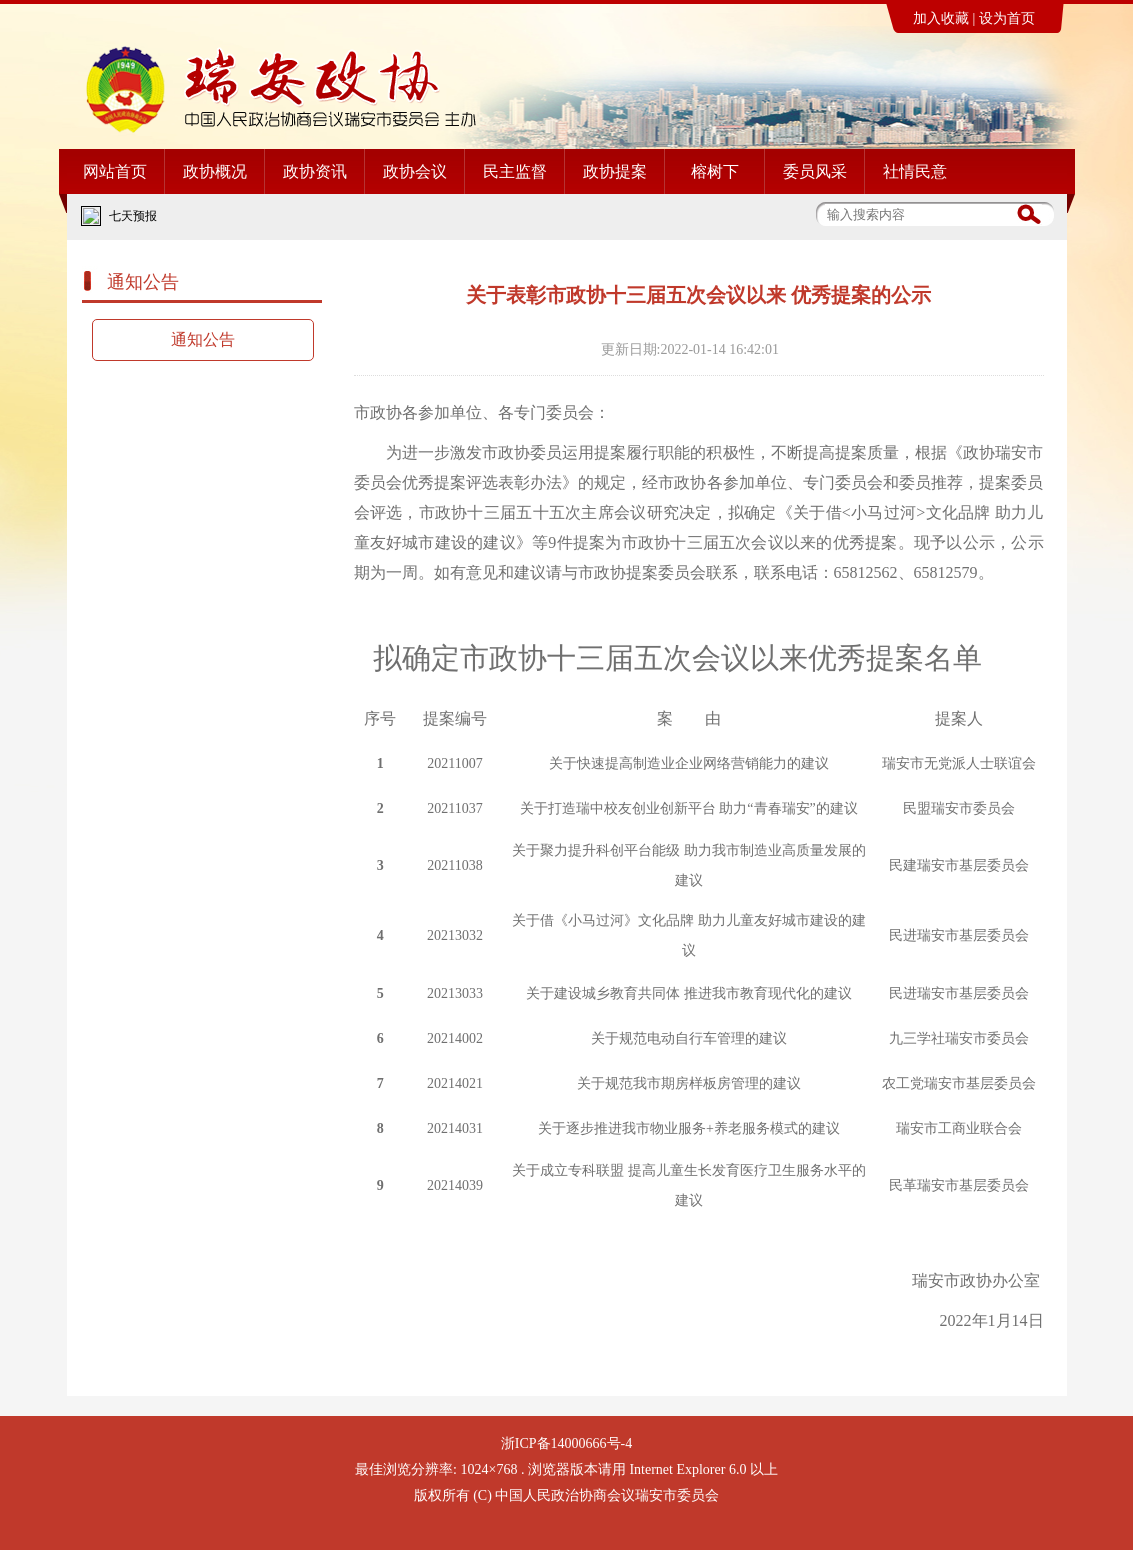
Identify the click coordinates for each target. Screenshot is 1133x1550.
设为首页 (1007, 18)
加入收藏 (941, 18)
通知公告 (203, 339)
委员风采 (815, 171)
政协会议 (415, 171)
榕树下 (715, 171)
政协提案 (615, 171)
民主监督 (515, 171)
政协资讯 (315, 171)
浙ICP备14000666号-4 (566, 1443)
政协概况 (215, 171)
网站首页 (115, 171)
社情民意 (915, 171)
